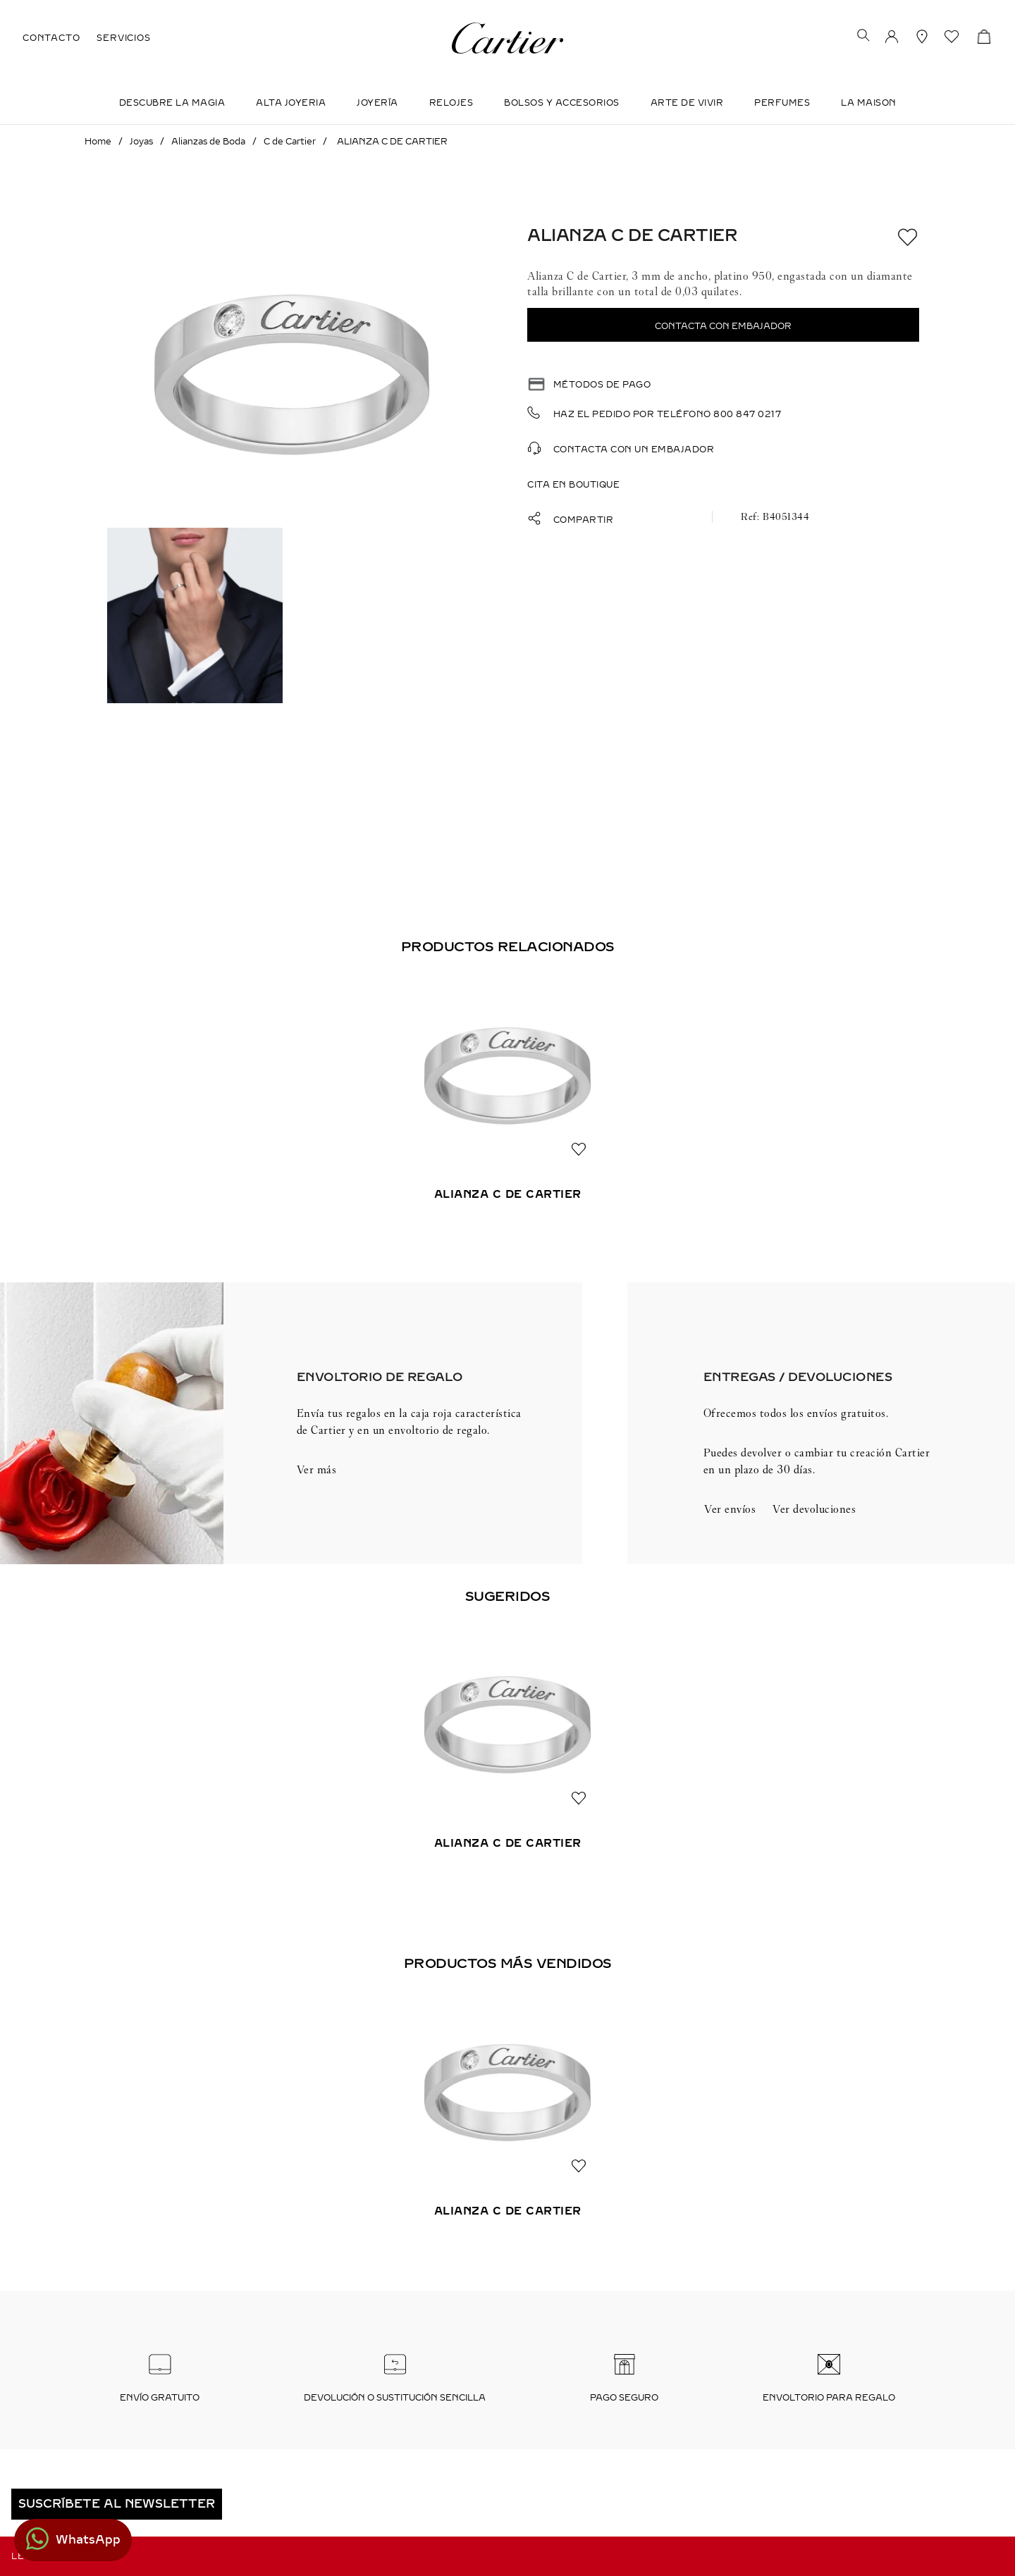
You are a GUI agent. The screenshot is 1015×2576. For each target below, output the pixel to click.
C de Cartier (290, 142)
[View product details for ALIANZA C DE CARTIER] (507, 1101)
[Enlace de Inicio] (98, 141)
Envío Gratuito (159, 2398)
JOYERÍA (377, 103)
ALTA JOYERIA (291, 103)
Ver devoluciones (814, 1509)
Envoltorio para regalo (829, 2398)
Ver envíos (730, 1509)
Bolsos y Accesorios (562, 103)
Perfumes (782, 103)
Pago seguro (624, 2398)
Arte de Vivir (687, 103)
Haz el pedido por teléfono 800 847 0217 (667, 414)
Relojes (451, 103)
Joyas (141, 142)
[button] (863, 36)
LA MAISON (869, 103)
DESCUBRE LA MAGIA (172, 103)
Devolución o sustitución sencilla (395, 2398)
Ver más (317, 1469)
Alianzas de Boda (208, 142)
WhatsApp (88, 2539)
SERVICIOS (123, 38)
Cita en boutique (573, 485)
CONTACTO (51, 38)
